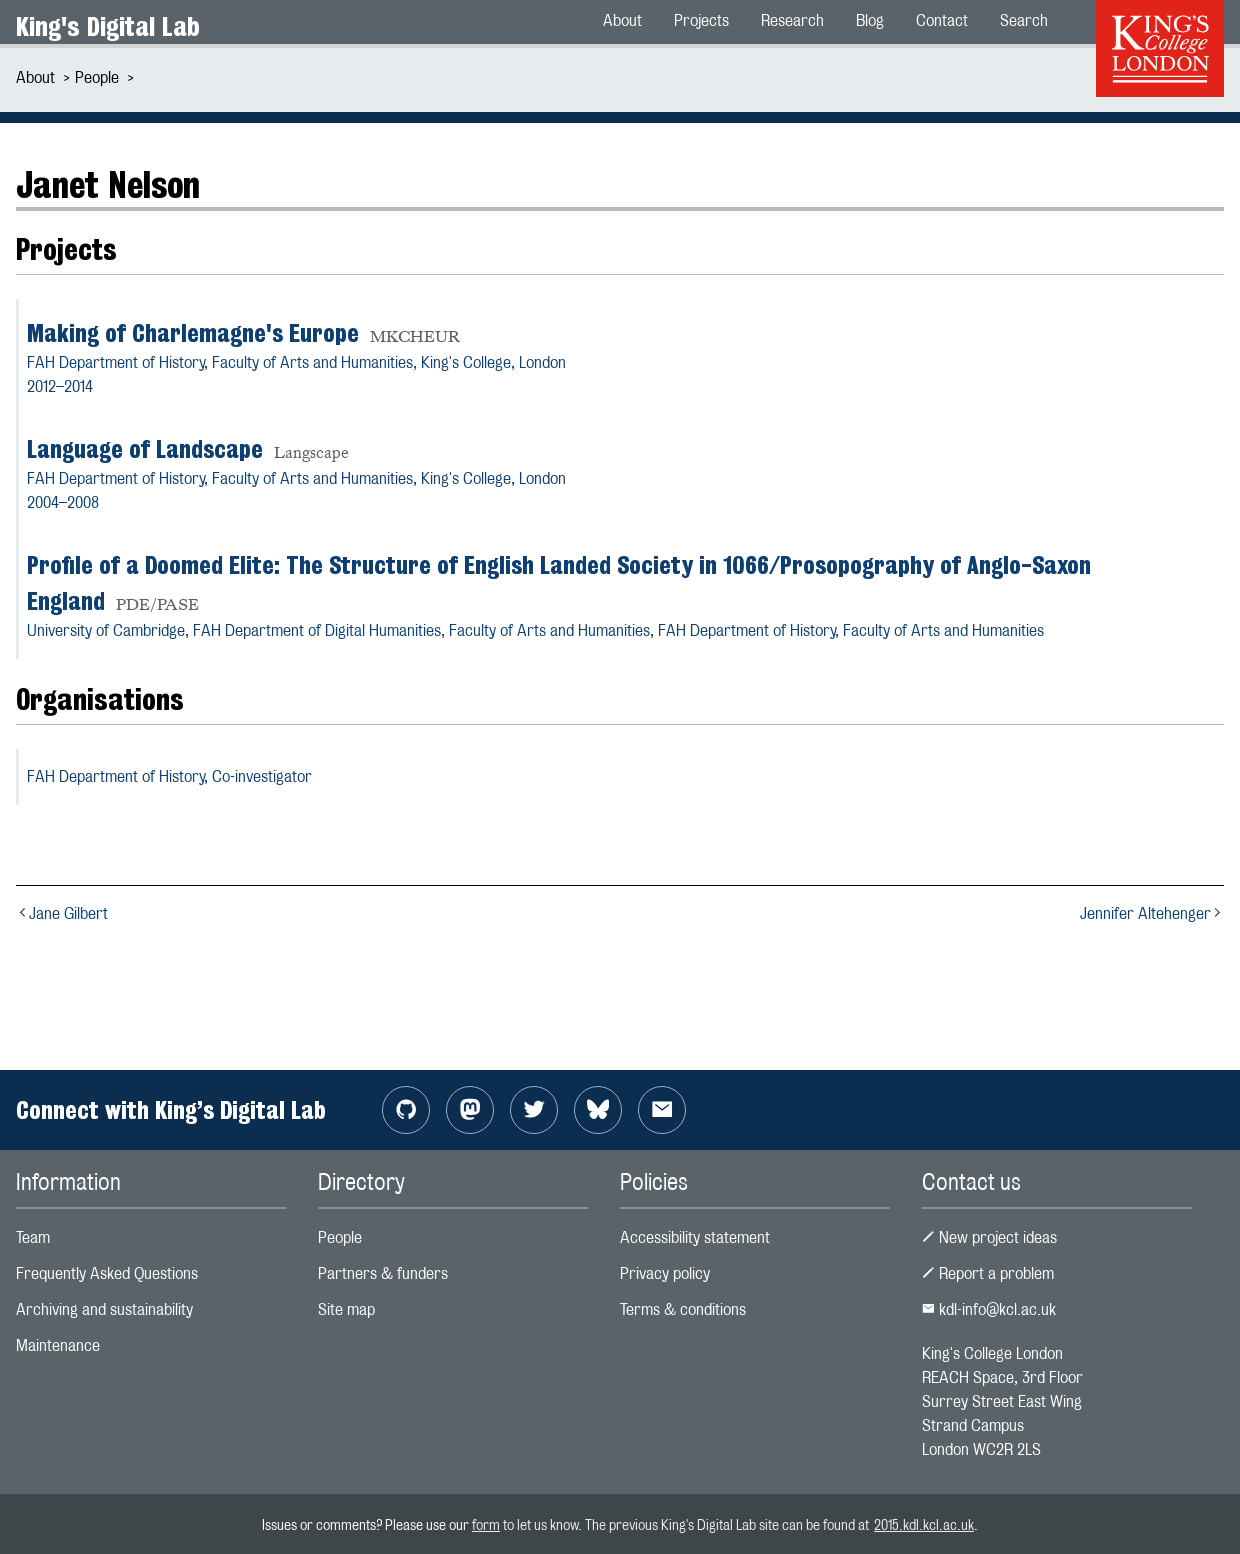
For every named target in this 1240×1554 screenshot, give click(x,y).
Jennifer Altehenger (1152, 913)
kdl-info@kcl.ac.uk (989, 1309)
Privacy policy (665, 1273)
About (35, 77)
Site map (346, 1309)
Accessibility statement (695, 1237)
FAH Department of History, (169, 776)
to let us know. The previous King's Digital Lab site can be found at (687, 1524)
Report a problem (988, 1273)
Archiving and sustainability (104, 1309)
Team (33, 1237)
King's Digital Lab (108, 26)
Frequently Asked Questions (107, 1273)
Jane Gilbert (62, 913)
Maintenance (58, 1345)
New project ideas (989, 1237)
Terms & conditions (683, 1309)
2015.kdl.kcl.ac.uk (924, 1524)
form (486, 1524)
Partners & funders (383, 1273)
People (97, 77)
